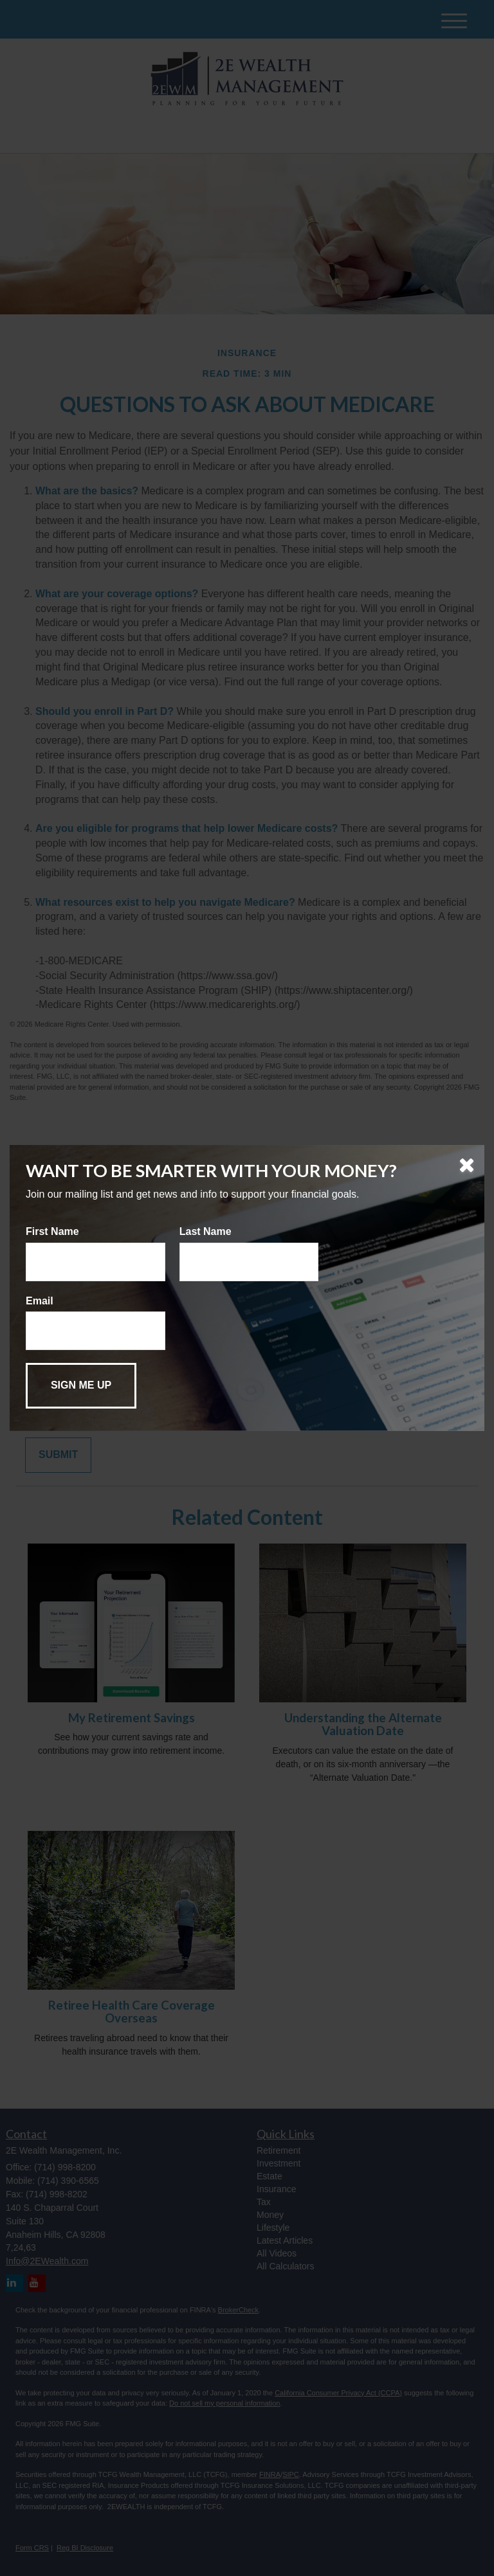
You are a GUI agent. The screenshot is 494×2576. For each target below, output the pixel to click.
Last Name (205, 1231)
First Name (52, 1231)
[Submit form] (81, 1386)
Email (39, 1300)
